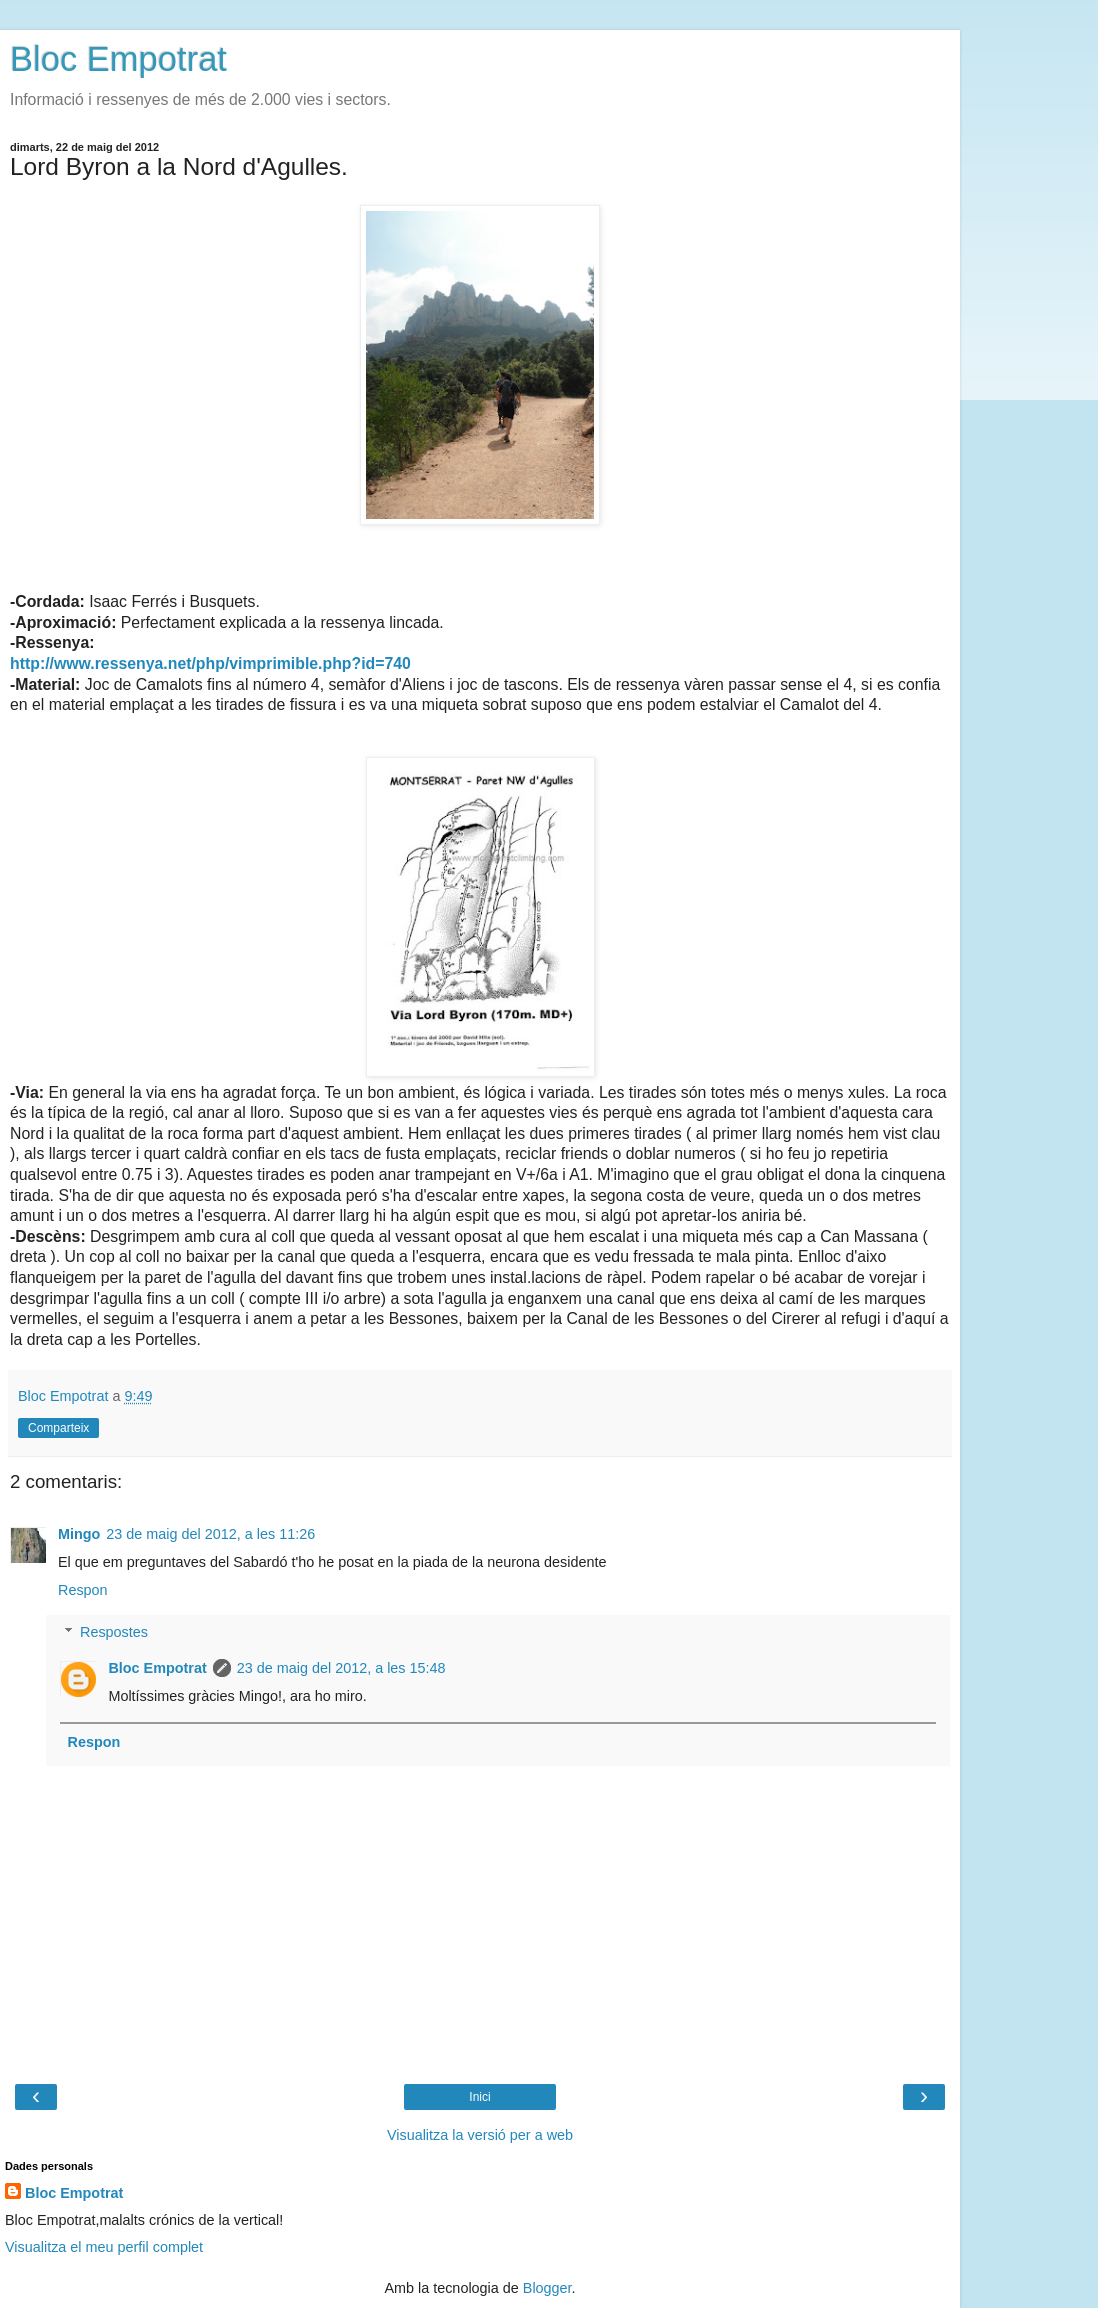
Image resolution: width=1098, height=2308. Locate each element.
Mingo (79, 1534)
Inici (479, 2097)
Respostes (114, 1632)
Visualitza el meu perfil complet (104, 2247)
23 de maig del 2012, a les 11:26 (210, 1534)
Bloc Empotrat (118, 59)
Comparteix (58, 1428)
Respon (83, 1590)
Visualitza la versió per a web (480, 2135)
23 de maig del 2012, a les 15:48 (341, 1668)
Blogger (547, 2288)
